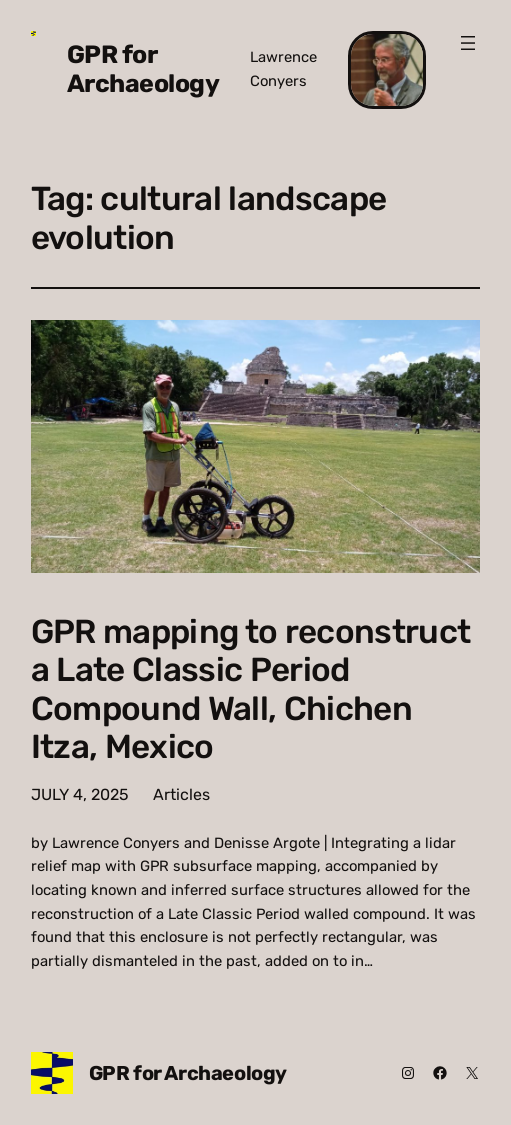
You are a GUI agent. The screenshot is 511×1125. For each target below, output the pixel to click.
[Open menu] (468, 43)
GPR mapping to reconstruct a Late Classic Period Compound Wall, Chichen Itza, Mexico (251, 689)
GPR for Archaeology (143, 69)
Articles (181, 794)
